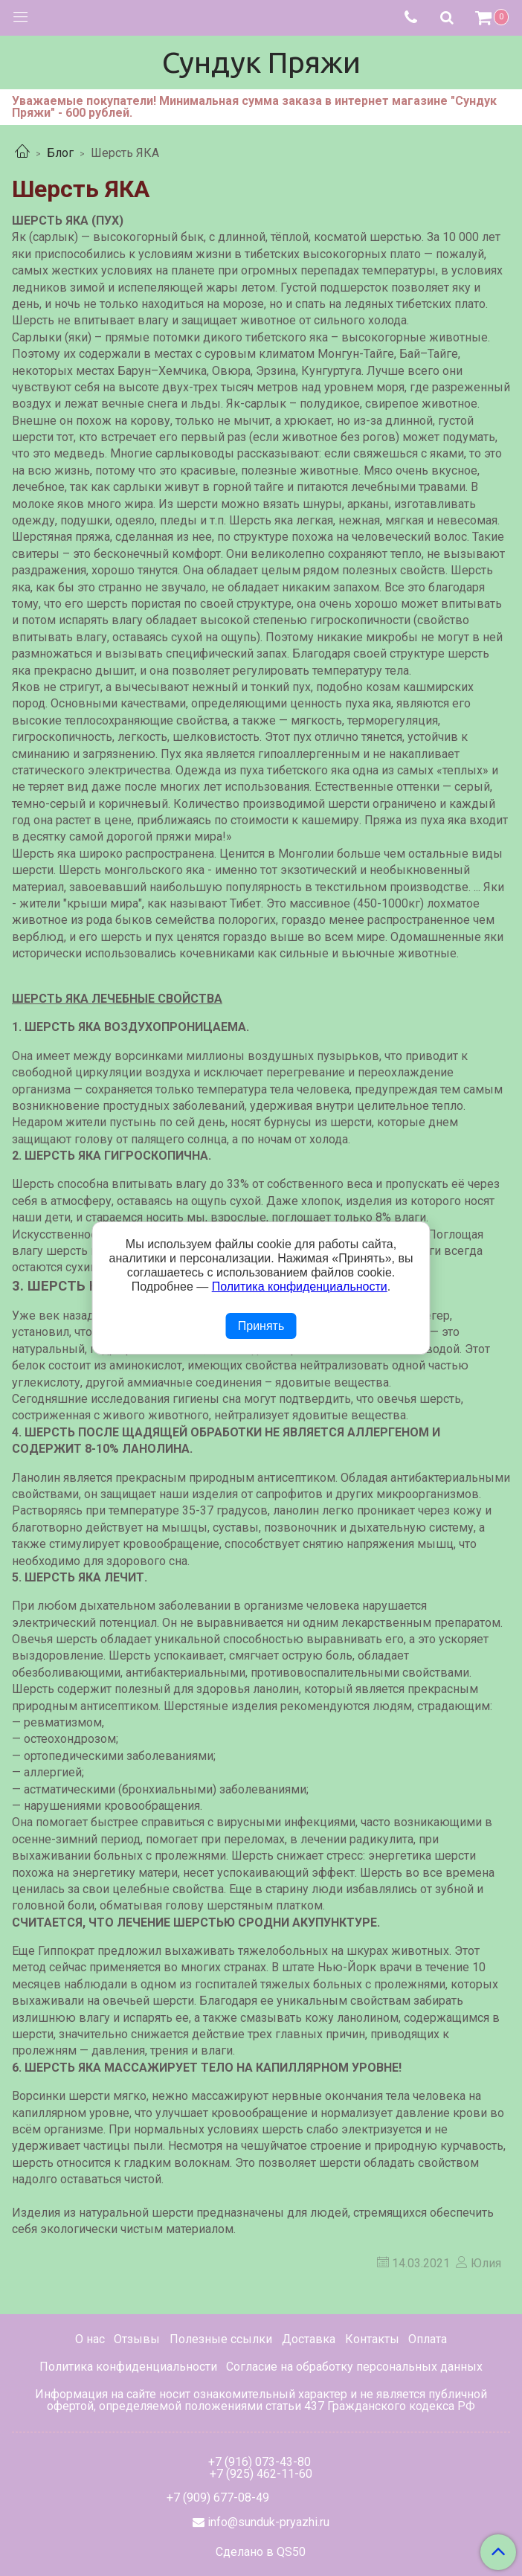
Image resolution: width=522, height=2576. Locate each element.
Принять (261, 1326)
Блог (60, 153)
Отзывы (137, 2339)
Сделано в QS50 (261, 2552)
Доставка (308, 2339)
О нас (90, 2339)
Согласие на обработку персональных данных (354, 2367)
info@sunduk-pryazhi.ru (268, 2522)
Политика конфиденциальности (128, 2367)
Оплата (427, 2339)
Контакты (372, 2339)
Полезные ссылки (221, 2339)
